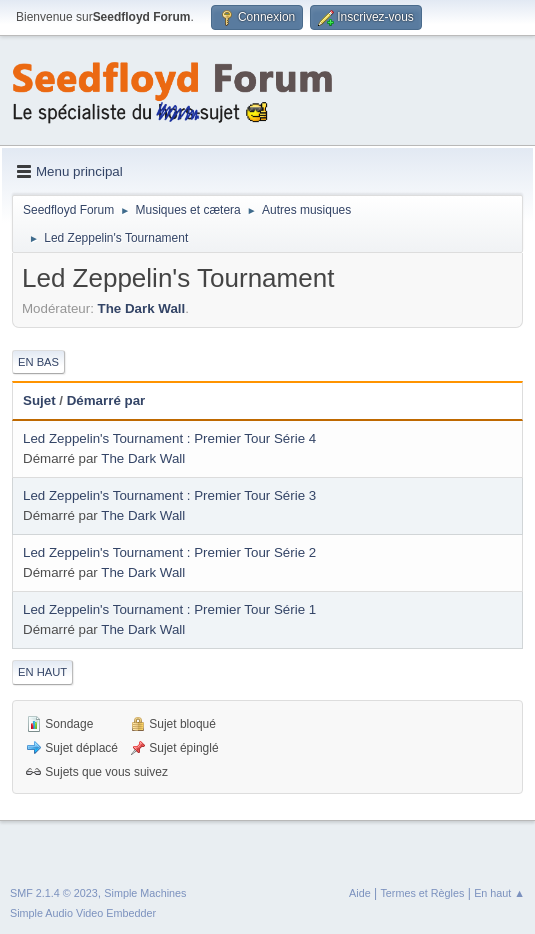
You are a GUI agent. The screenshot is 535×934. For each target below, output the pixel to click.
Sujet (39, 400)
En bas (38, 362)
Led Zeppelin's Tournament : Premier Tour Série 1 (169, 609)
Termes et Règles (422, 893)
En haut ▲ (499, 893)
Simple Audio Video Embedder (83, 913)
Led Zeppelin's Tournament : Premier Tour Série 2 (169, 552)
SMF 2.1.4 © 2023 (54, 893)
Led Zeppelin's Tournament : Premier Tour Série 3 (169, 495)
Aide (360, 893)
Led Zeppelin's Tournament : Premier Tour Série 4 (169, 438)
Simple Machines (145, 893)
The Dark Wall (142, 308)
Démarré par (106, 400)
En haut (42, 672)
